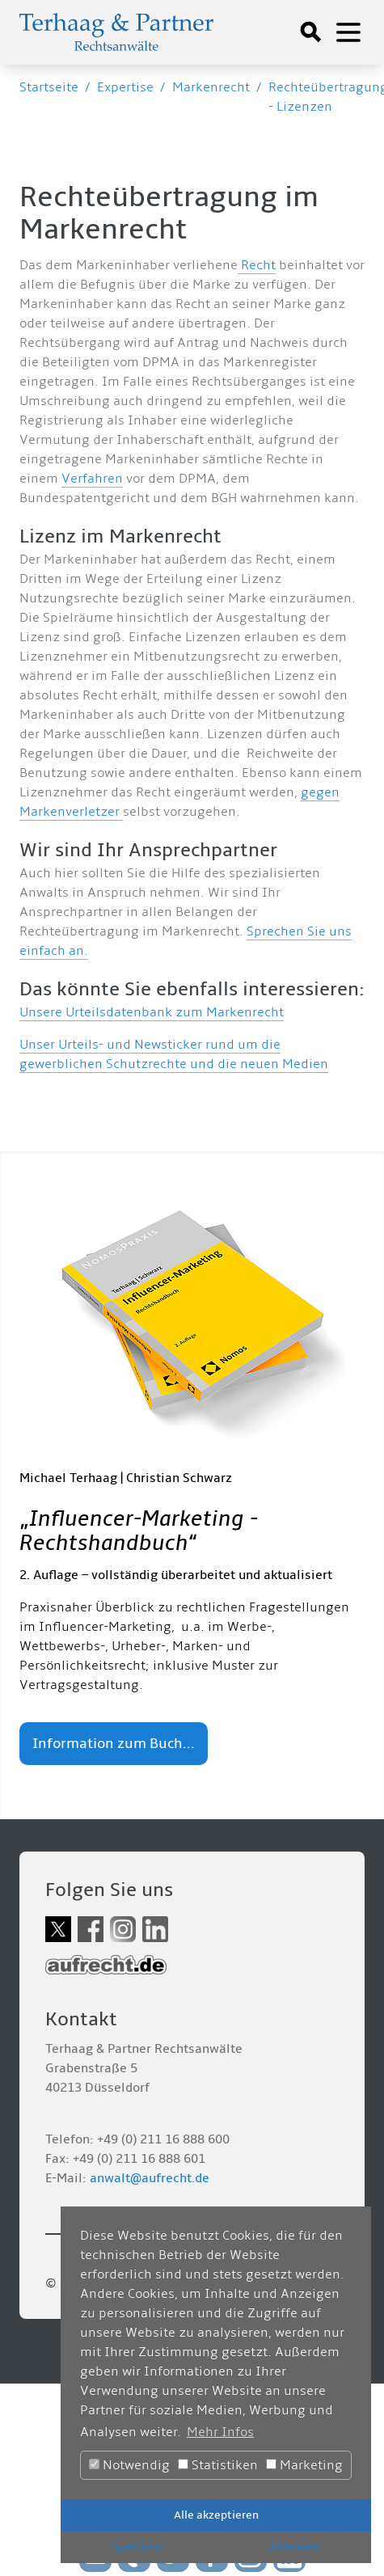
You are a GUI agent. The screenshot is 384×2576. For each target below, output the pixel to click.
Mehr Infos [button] (220, 2432)
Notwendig (129, 2465)
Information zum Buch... (113, 1743)
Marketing (304, 2465)
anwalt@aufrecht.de (149, 2178)
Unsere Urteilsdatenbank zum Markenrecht (151, 1012)
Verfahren (92, 479)
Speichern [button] (138, 2546)
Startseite (48, 87)
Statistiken (218, 2465)
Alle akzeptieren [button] (216, 2515)
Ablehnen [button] (294, 2546)
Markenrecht (211, 87)
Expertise (125, 87)
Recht (257, 265)
